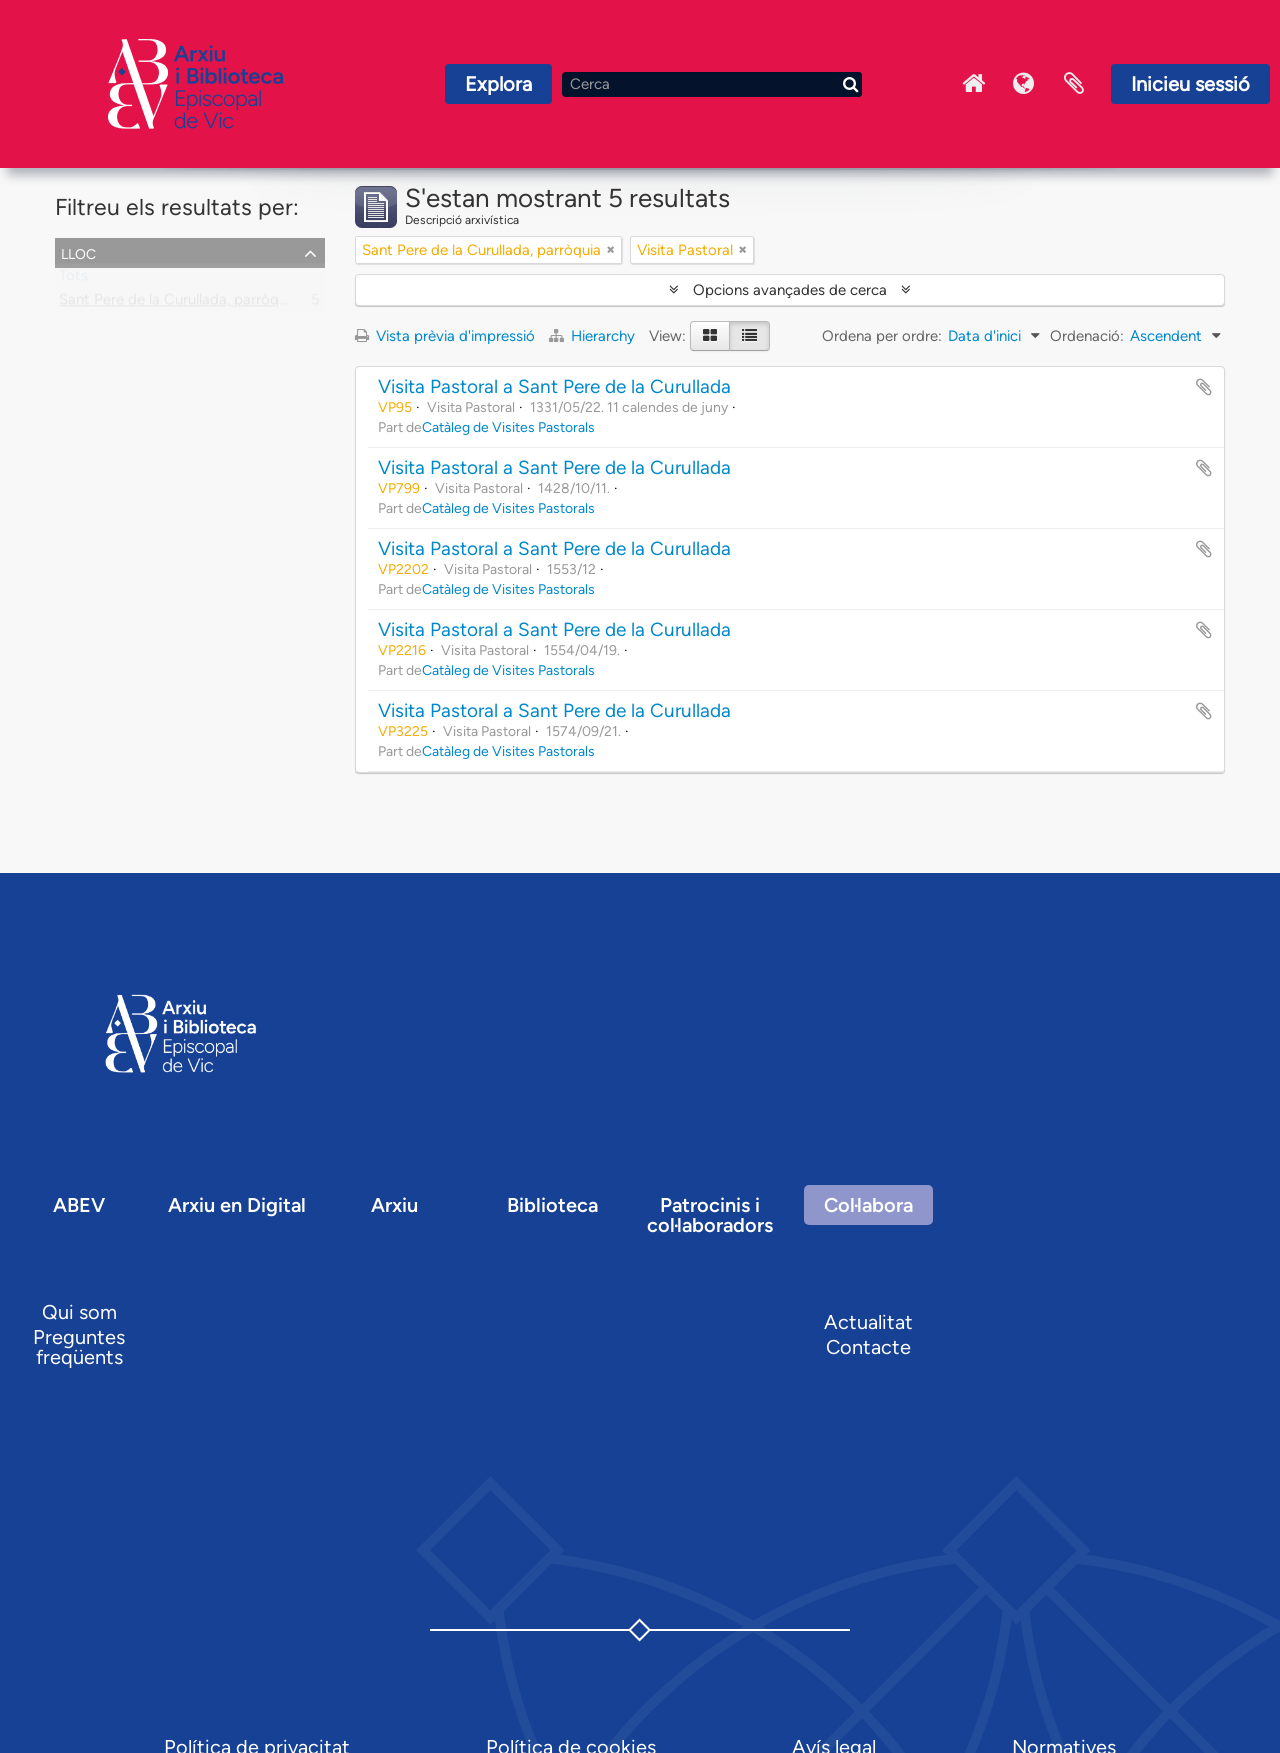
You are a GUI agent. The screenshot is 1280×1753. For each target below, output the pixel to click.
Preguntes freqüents (79, 1347)
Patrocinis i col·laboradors (710, 1215)
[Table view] (749, 336)
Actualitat (868, 1322)
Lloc (78, 252)
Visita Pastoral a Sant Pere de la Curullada (554, 386)
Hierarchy (594, 336)
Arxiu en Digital (237, 1205)
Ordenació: (1087, 336)
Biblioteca (552, 1205)
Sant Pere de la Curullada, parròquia (178, 304)
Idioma (1024, 84)
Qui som (79, 1312)
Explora (498, 84)
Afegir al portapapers (1204, 387)
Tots (73, 280)
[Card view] (710, 336)
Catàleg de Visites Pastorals (508, 427)
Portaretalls (1074, 84)
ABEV (79, 1205)
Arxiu (394, 1205)
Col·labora (868, 1205)
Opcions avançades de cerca (790, 290)
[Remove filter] (611, 250)
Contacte (868, 1347)
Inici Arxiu (974, 84)
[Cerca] (712, 84)
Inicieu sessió (1190, 84)
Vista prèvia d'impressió (445, 336)
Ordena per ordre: (882, 336)
